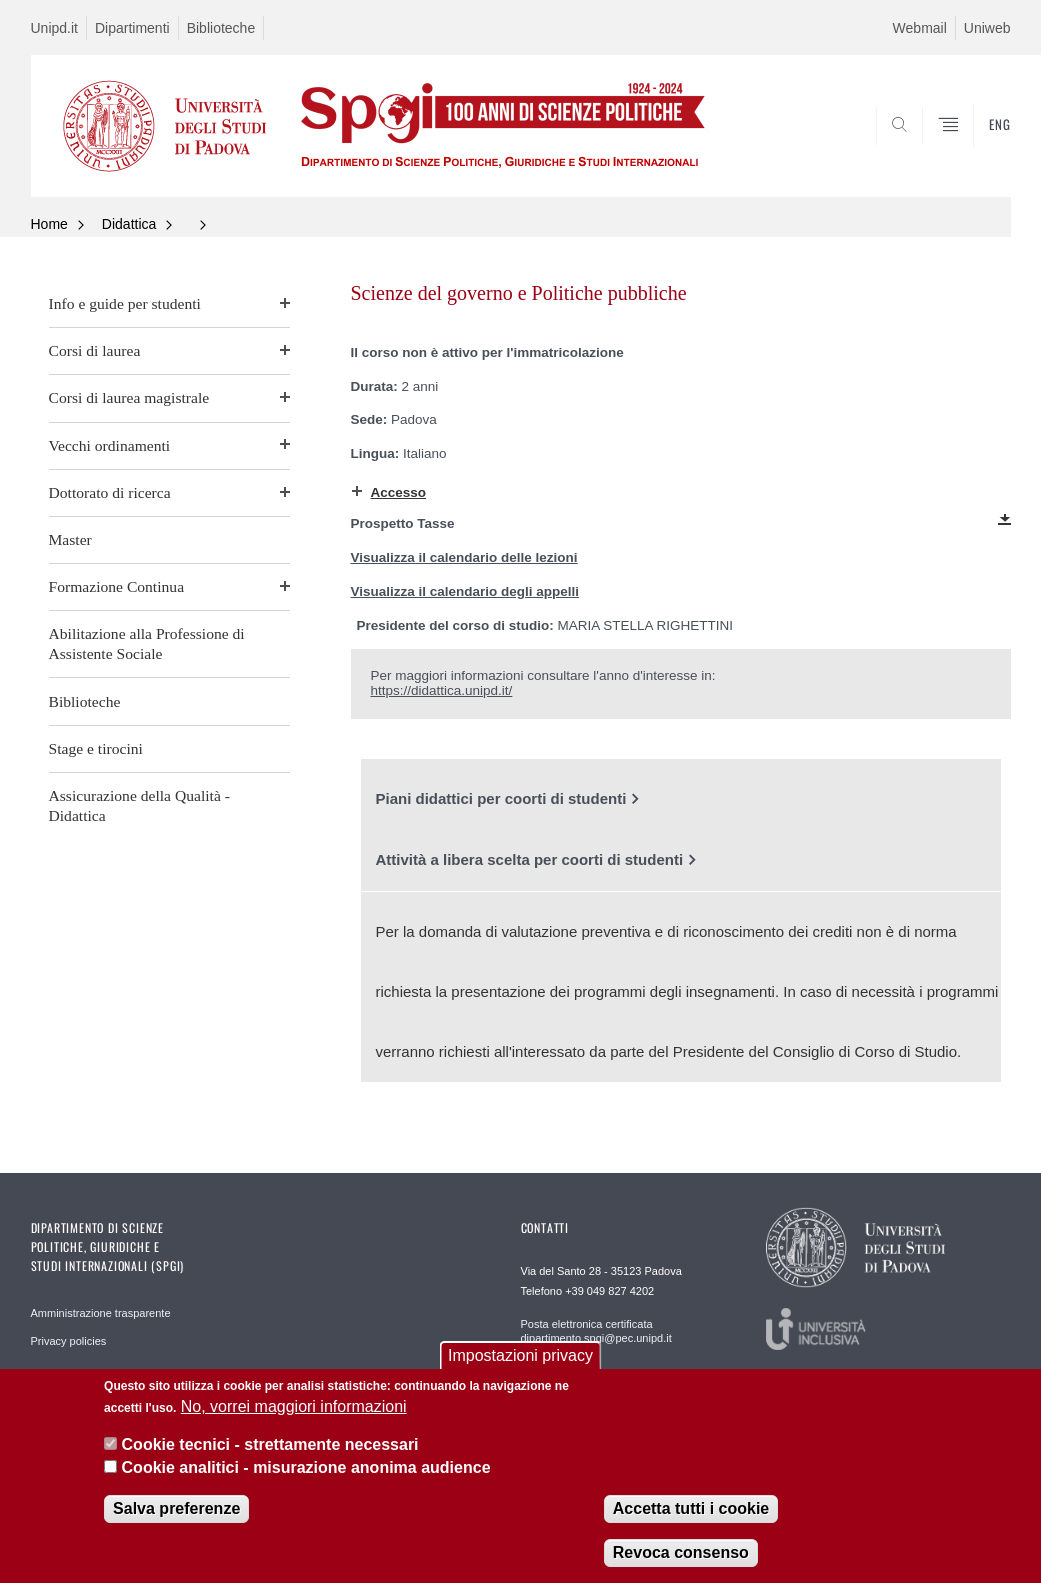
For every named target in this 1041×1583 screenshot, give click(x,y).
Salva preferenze (176, 1513)
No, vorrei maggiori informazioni (294, 1411)
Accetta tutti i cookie (691, 1513)
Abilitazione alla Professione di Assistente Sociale (147, 643)
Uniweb (987, 28)
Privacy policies (69, 1341)
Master (70, 539)
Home (49, 224)
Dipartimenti (132, 28)
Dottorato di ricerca (110, 492)
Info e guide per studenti (125, 303)
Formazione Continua (117, 586)
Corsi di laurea (95, 350)
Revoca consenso (681, 1557)
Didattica (129, 224)
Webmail (920, 28)
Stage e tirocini (96, 748)
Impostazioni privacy (520, 1360)
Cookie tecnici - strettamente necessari (270, 1449)
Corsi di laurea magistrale (129, 397)
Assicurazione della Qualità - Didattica (139, 805)
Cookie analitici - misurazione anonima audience (306, 1472)
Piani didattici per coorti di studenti (501, 798)
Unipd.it (54, 28)
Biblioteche (221, 28)
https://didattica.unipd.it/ (442, 690)
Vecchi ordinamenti (110, 445)
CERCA (931, 148)
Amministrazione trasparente (101, 1313)
